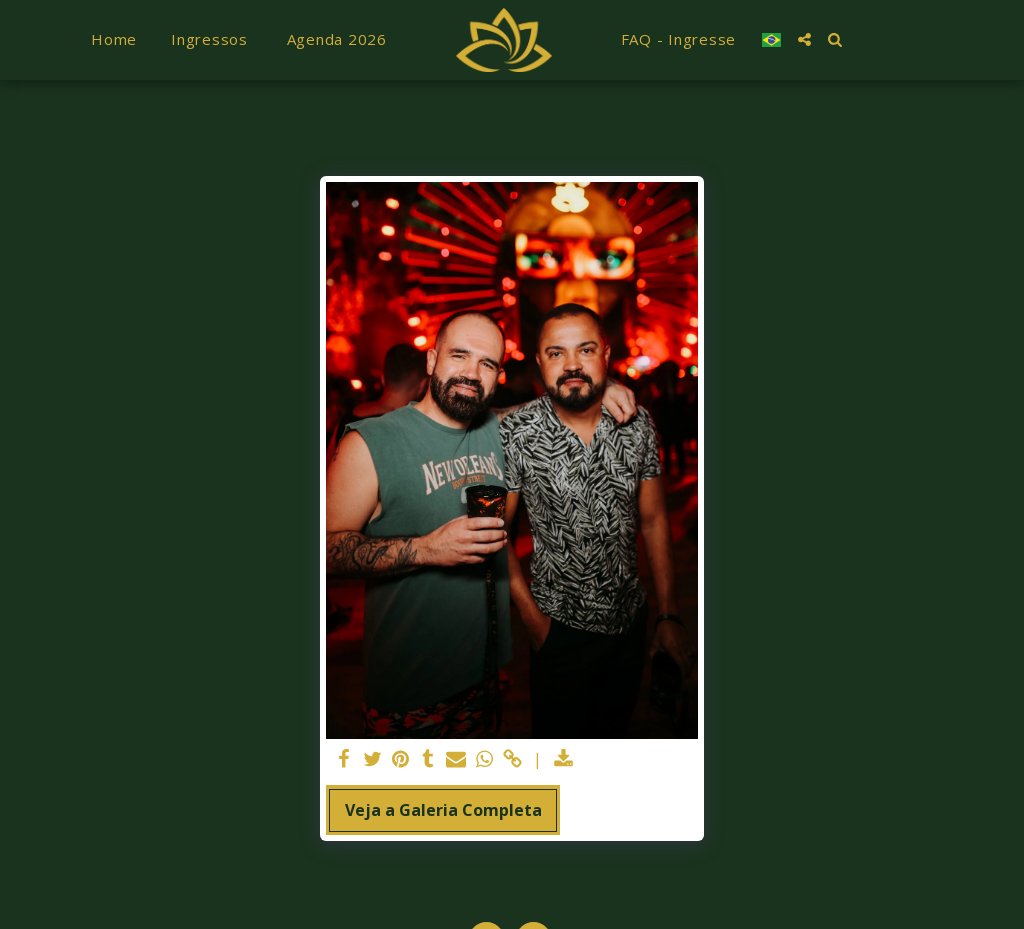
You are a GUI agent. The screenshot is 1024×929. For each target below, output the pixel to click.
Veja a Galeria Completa (443, 810)
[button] (804, 39)
